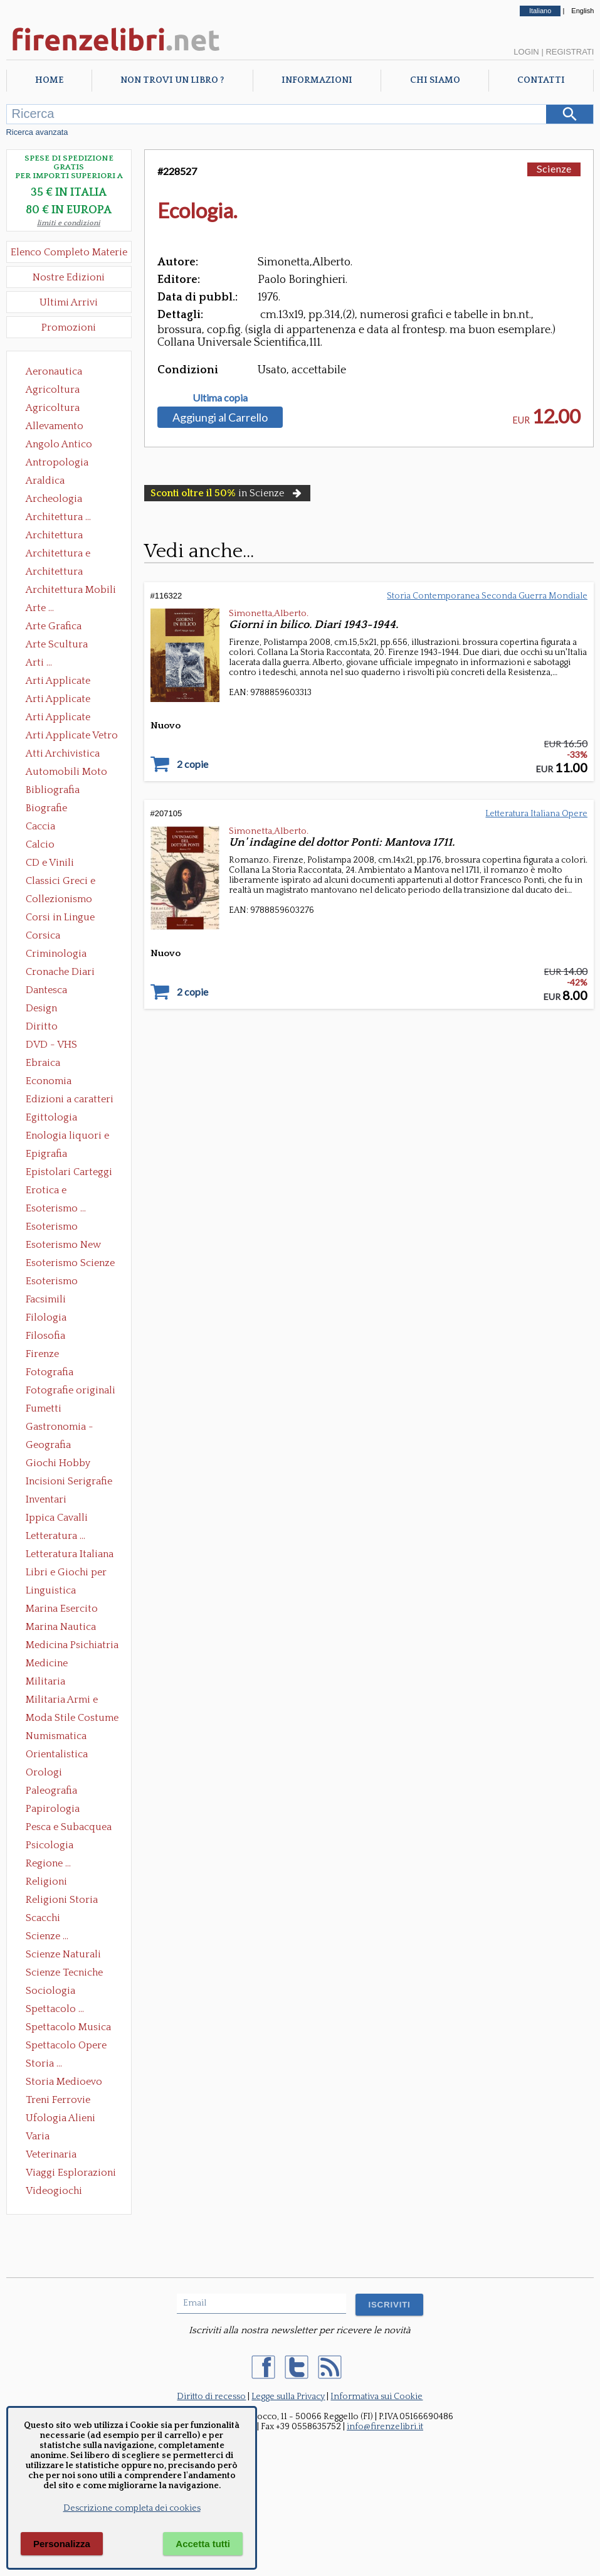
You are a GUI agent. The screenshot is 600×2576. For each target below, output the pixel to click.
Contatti (541, 80)
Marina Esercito (62, 1608)
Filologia (46, 1317)
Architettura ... (58, 517)
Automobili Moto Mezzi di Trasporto (69, 773)
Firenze (42, 1354)
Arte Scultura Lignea (57, 645)
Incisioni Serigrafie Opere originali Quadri (69, 1482)
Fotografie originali (70, 1390)
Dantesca (46, 990)
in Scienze (227, 493)
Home (49, 80)
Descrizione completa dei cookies (132, 2508)
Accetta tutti (203, 2543)
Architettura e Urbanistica (58, 555)
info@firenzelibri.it (385, 2427)
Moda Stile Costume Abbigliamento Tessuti (72, 1719)
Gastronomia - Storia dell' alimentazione (59, 1428)
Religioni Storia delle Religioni (62, 1901)
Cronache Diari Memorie (60, 973)
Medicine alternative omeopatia (50, 1664)
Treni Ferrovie (58, 2099)
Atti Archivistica (63, 753)
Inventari (46, 1499)
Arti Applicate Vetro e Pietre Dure (72, 736)
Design (41, 1008)
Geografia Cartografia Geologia (52, 1446)
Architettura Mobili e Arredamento (71, 591)
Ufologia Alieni (60, 2118)
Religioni (46, 1881)
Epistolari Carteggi (69, 1172)
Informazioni (317, 80)
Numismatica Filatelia (56, 1737)
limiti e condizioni (68, 223)
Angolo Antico (59, 444)
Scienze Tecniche (64, 1972)
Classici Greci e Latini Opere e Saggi (71, 882)
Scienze (554, 168)
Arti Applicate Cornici (58, 700)
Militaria (45, 1681)
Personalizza (61, 2543)
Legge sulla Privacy (288, 2397)
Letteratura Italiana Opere (69, 1555)
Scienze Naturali (63, 1954)
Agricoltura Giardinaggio (56, 409)
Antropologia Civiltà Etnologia (64, 464)
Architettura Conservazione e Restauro (63, 536)
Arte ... (40, 608)
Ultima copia (220, 398)
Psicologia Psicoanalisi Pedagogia (53, 1846)
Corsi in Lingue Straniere (60, 918)
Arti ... (39, 662)
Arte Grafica (54, 626)
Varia (38, 2136)
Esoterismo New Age (63, 1246)
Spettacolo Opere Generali (66, 2046)
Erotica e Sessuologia (53, 1191)
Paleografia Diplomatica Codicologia (54, 1792)
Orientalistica (57, 1754)
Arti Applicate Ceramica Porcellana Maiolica (71, 682)
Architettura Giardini (54, 573)
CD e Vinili (50, 862)
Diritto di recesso (211, 2397)
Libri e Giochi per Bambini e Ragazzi (67, 1573)
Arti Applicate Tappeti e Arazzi (63, 718)
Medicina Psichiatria (72, 1645)
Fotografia (49, 1372)
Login (526, 51)
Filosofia (45, 1335)
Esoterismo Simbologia (52, 1282)
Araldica (45, 480)
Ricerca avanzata (37, 132)
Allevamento (54, 426)
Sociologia (50, 1990)
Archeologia (54, 498)
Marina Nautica (61, 1626)
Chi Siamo (435, 80)
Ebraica (43, 1062)
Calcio (40, 844)
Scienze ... (47, 1936)
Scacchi (43, 1918)
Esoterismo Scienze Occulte (70, 1264)
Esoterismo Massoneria (52, 1228)
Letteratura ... (55, 1535)
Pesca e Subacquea (69, 1827)
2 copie (192, 764)
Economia (48, 1081)
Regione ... (48, 1863)
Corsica (43, 935)
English (582, 10)
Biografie (46, 808)
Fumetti (43, 1408)
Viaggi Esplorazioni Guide (71, 2174)
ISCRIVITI (389, 2304)
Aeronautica (54, 371)
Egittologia (51, 1117)
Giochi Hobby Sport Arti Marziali (69, 1464)
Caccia (40, 826)
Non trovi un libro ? (172, 80)
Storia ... (44, 2063)
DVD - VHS (51, 1044)
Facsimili (46, 1299)
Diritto (42, 1026)
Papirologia (53, 1808)
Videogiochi (54, 2190)
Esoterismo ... (56, 1208)
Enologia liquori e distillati (67, 1137)
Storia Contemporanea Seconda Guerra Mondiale (487, 596)
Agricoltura (53, 389)
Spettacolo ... (55, 2008)
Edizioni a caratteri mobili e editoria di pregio (70, 1100)
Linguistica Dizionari (51, 1592)
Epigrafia (46, 1153)
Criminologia (56, 953)
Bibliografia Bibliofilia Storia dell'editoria (64, 791)
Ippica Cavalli (57, 1517)
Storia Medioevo (64, 2081)
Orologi (44, 1772)
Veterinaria (51, 2154)
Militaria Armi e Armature (62, 1701)
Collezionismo (59, 899)
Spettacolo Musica (68, 2027)
